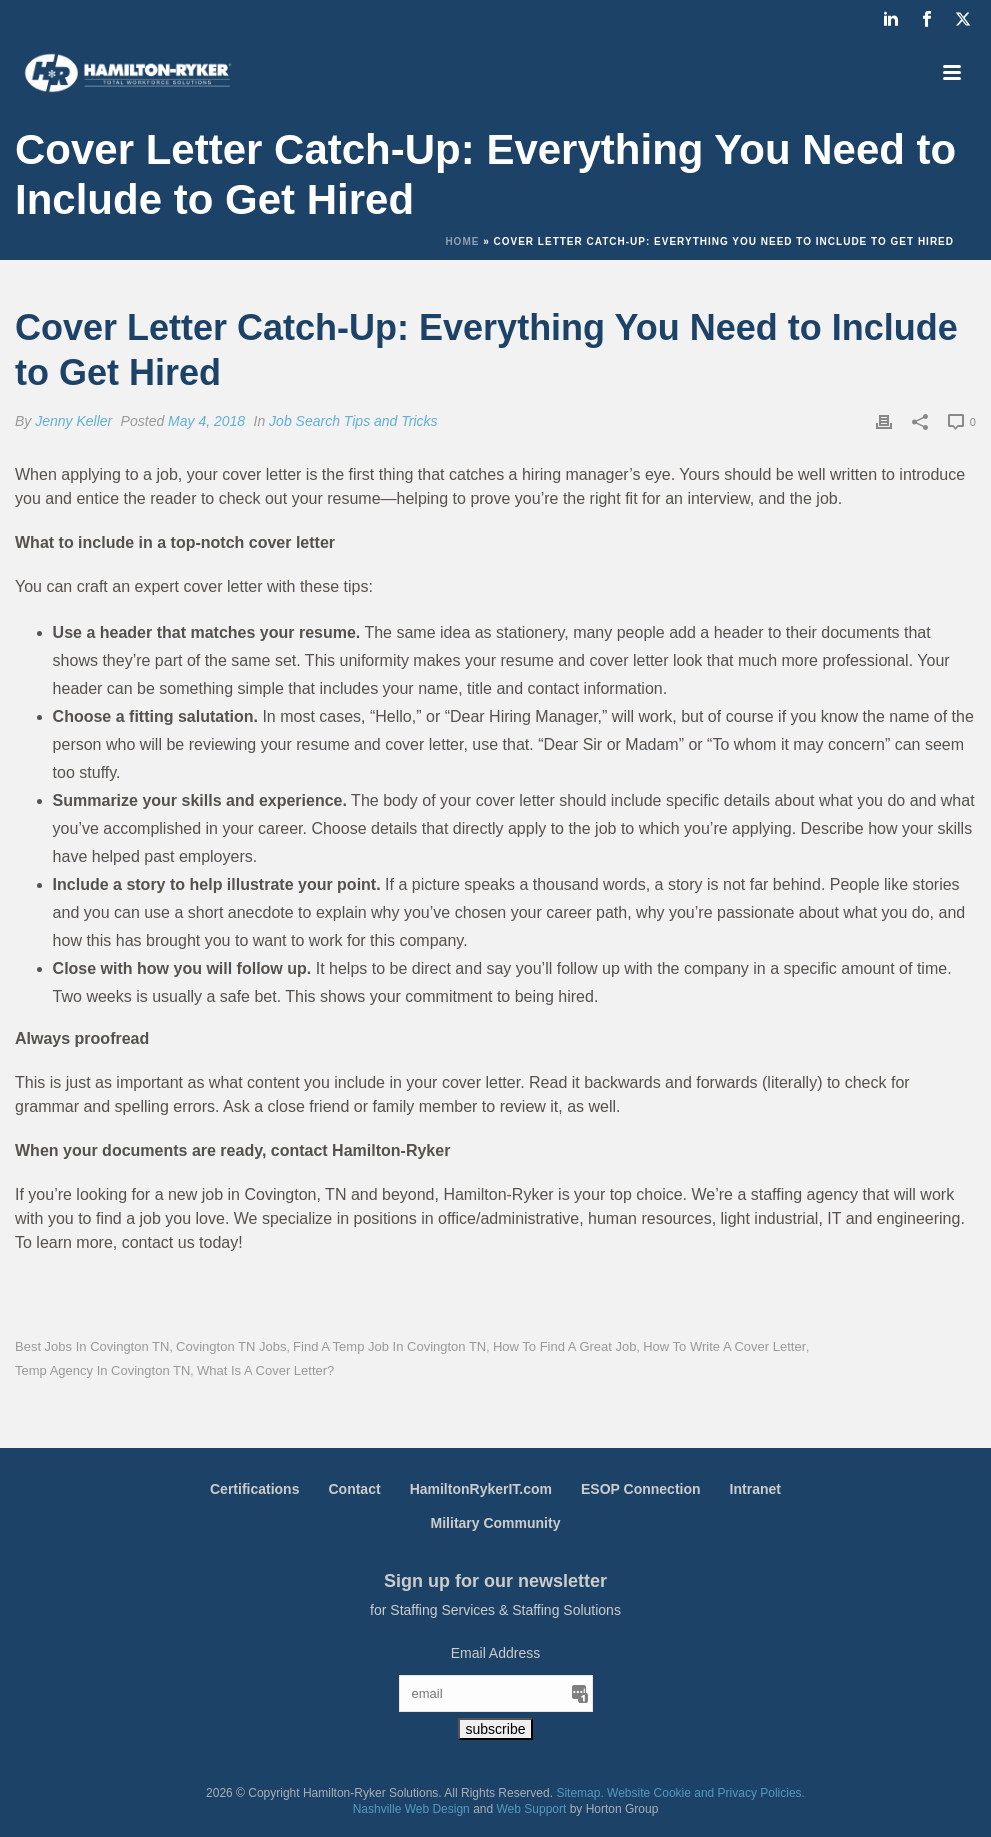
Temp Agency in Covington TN (102, 1370)
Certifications (254, 1489)
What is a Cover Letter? (265, 1370)
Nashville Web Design (411, 1809)
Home (462, 241)
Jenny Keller (73, 421)
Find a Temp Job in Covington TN (389, 1346)
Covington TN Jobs (231, 1346)
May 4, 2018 (206, 421)
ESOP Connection (641, 1489)
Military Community (496, 1523)
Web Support (532, 1809)
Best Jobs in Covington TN (92, 1346)
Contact (354, 1489)
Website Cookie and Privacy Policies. (706, 1793)
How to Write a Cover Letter (724, 1346)
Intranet (755, 1489)
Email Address (495, 1653)
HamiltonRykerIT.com (481, 1489)
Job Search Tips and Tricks (353, 421)
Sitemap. (579, 1793)
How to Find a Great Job (565, 1346)
